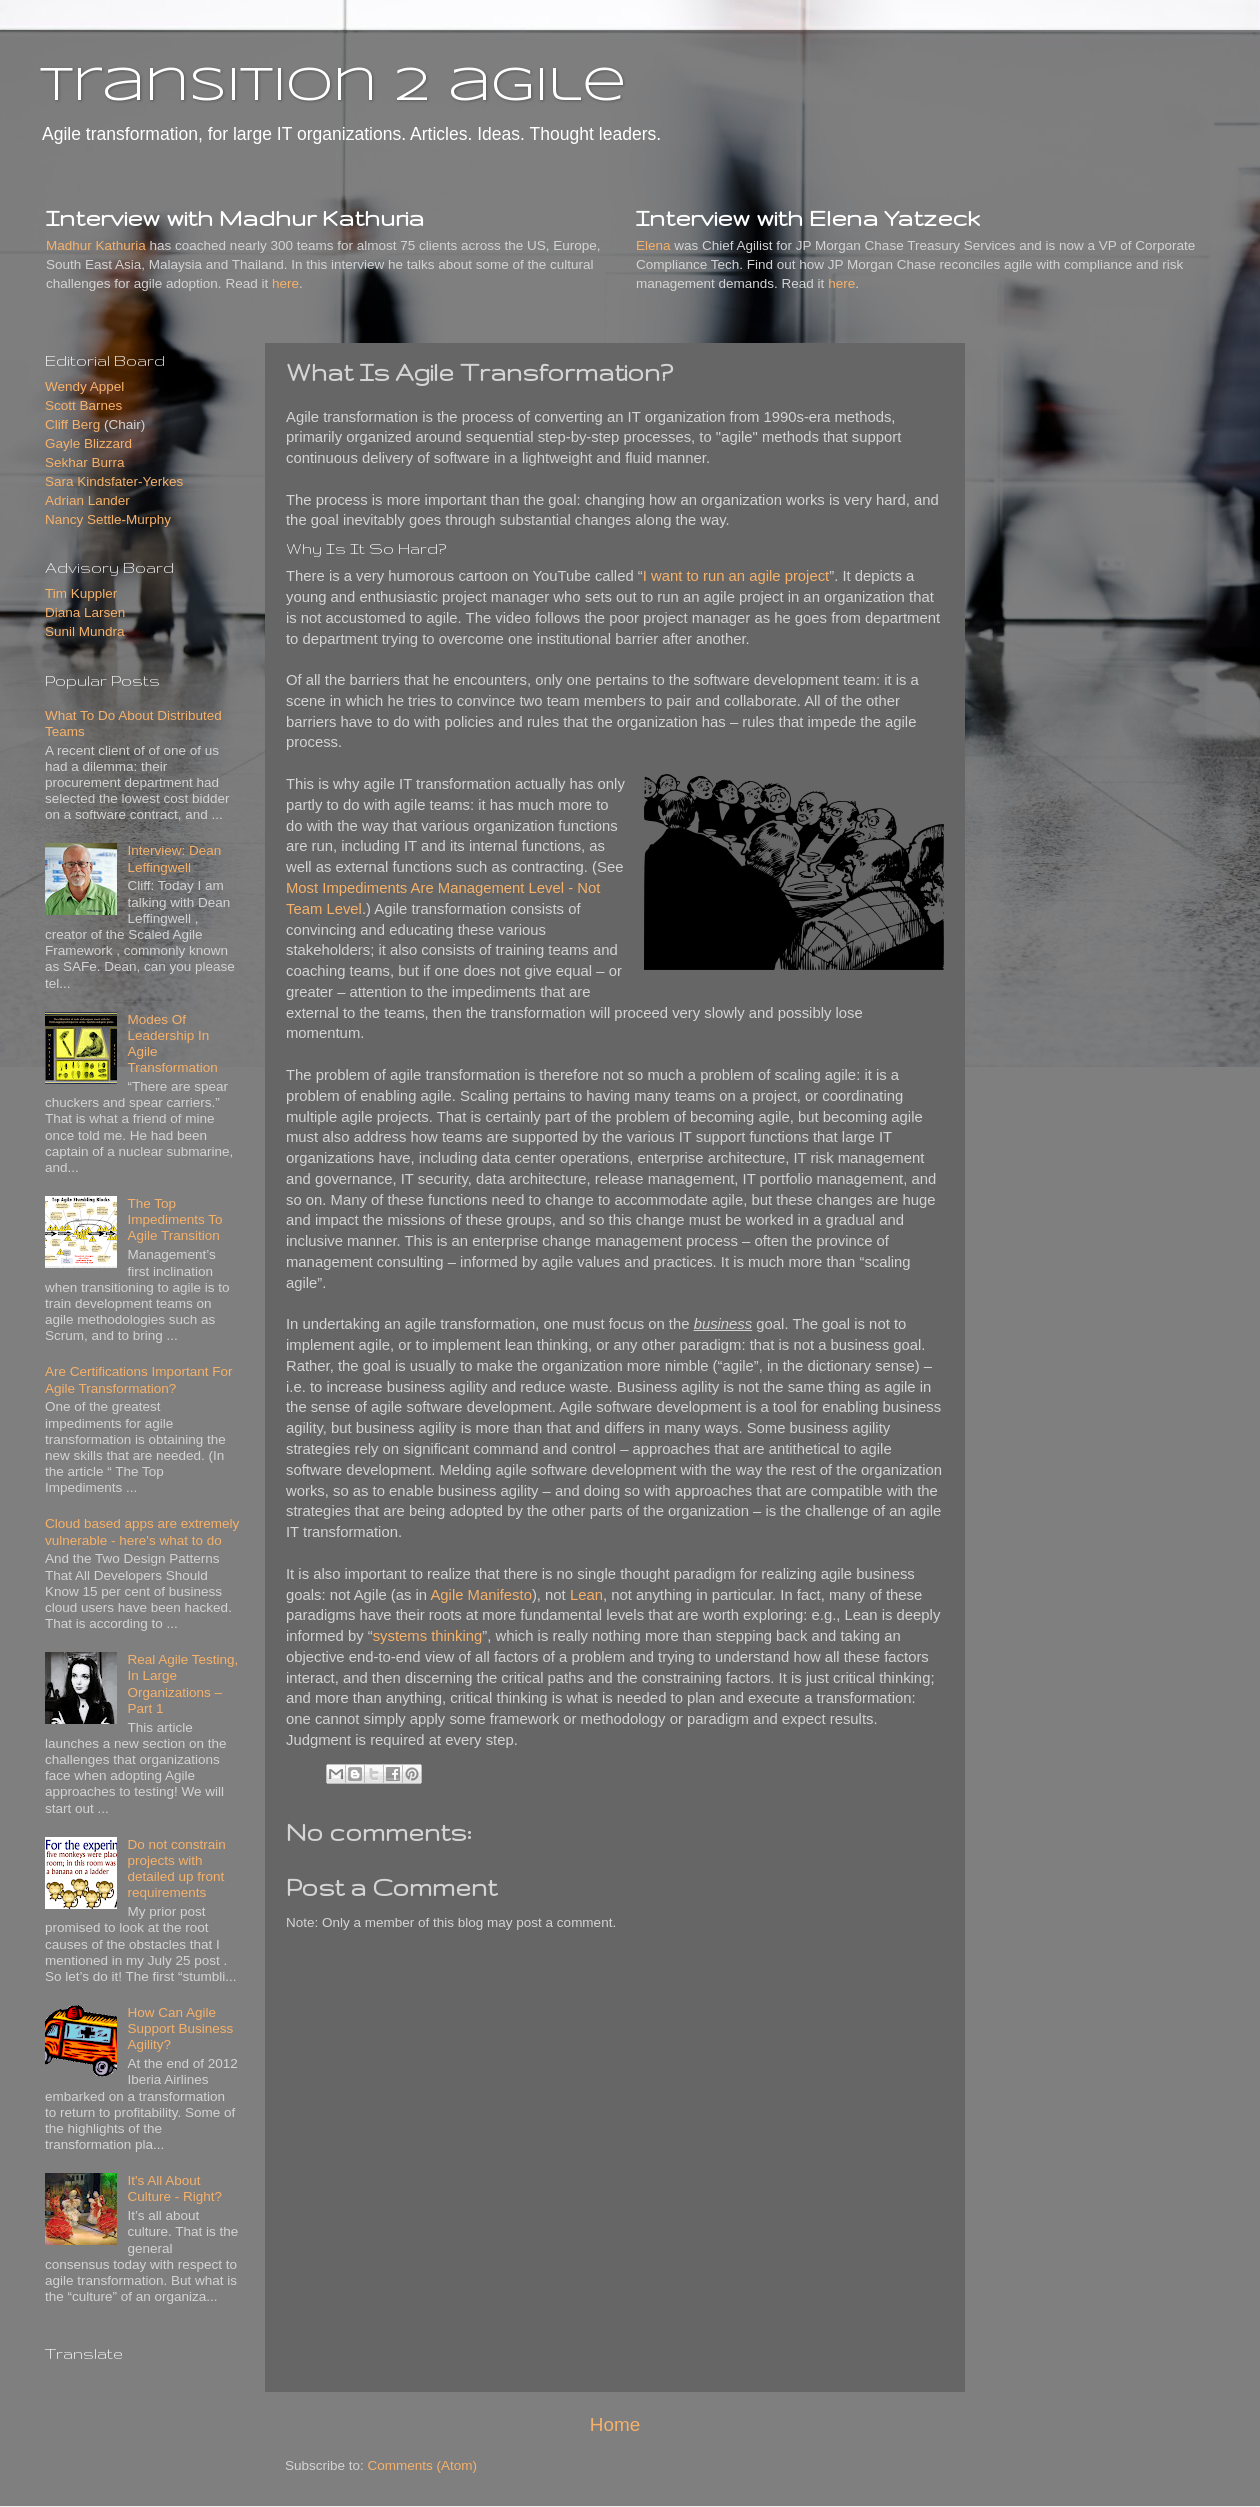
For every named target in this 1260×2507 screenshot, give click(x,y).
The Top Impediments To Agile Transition (174, 1219)
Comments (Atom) (423, 2465)
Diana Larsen (85, 612)
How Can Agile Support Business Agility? (180, 2028)
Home (615, 2424)
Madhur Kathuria (96, 245)
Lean (586, 1595)
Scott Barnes (83, 405)
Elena (653, 245)
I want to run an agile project (736, 576)
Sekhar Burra (85, 462)
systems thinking (428, 1636)
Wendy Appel (84, 386)
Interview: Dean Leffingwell (174, 858)
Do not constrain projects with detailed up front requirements (176, 1869)
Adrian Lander (87, 500)
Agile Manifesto (481, 1595)
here (285, 283)
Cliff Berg (72, 424)
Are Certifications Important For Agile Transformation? (139, 1379)
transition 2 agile (333, 87)
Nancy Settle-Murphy (108, 519)
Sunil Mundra (85, 631)
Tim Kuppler (81, 593)
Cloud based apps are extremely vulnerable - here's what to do (142, 1531)
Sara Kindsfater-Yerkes (114, 481)
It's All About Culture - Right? (174, 2188)
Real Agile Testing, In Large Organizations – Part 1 (182, 1684)
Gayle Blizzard (88, 443)
